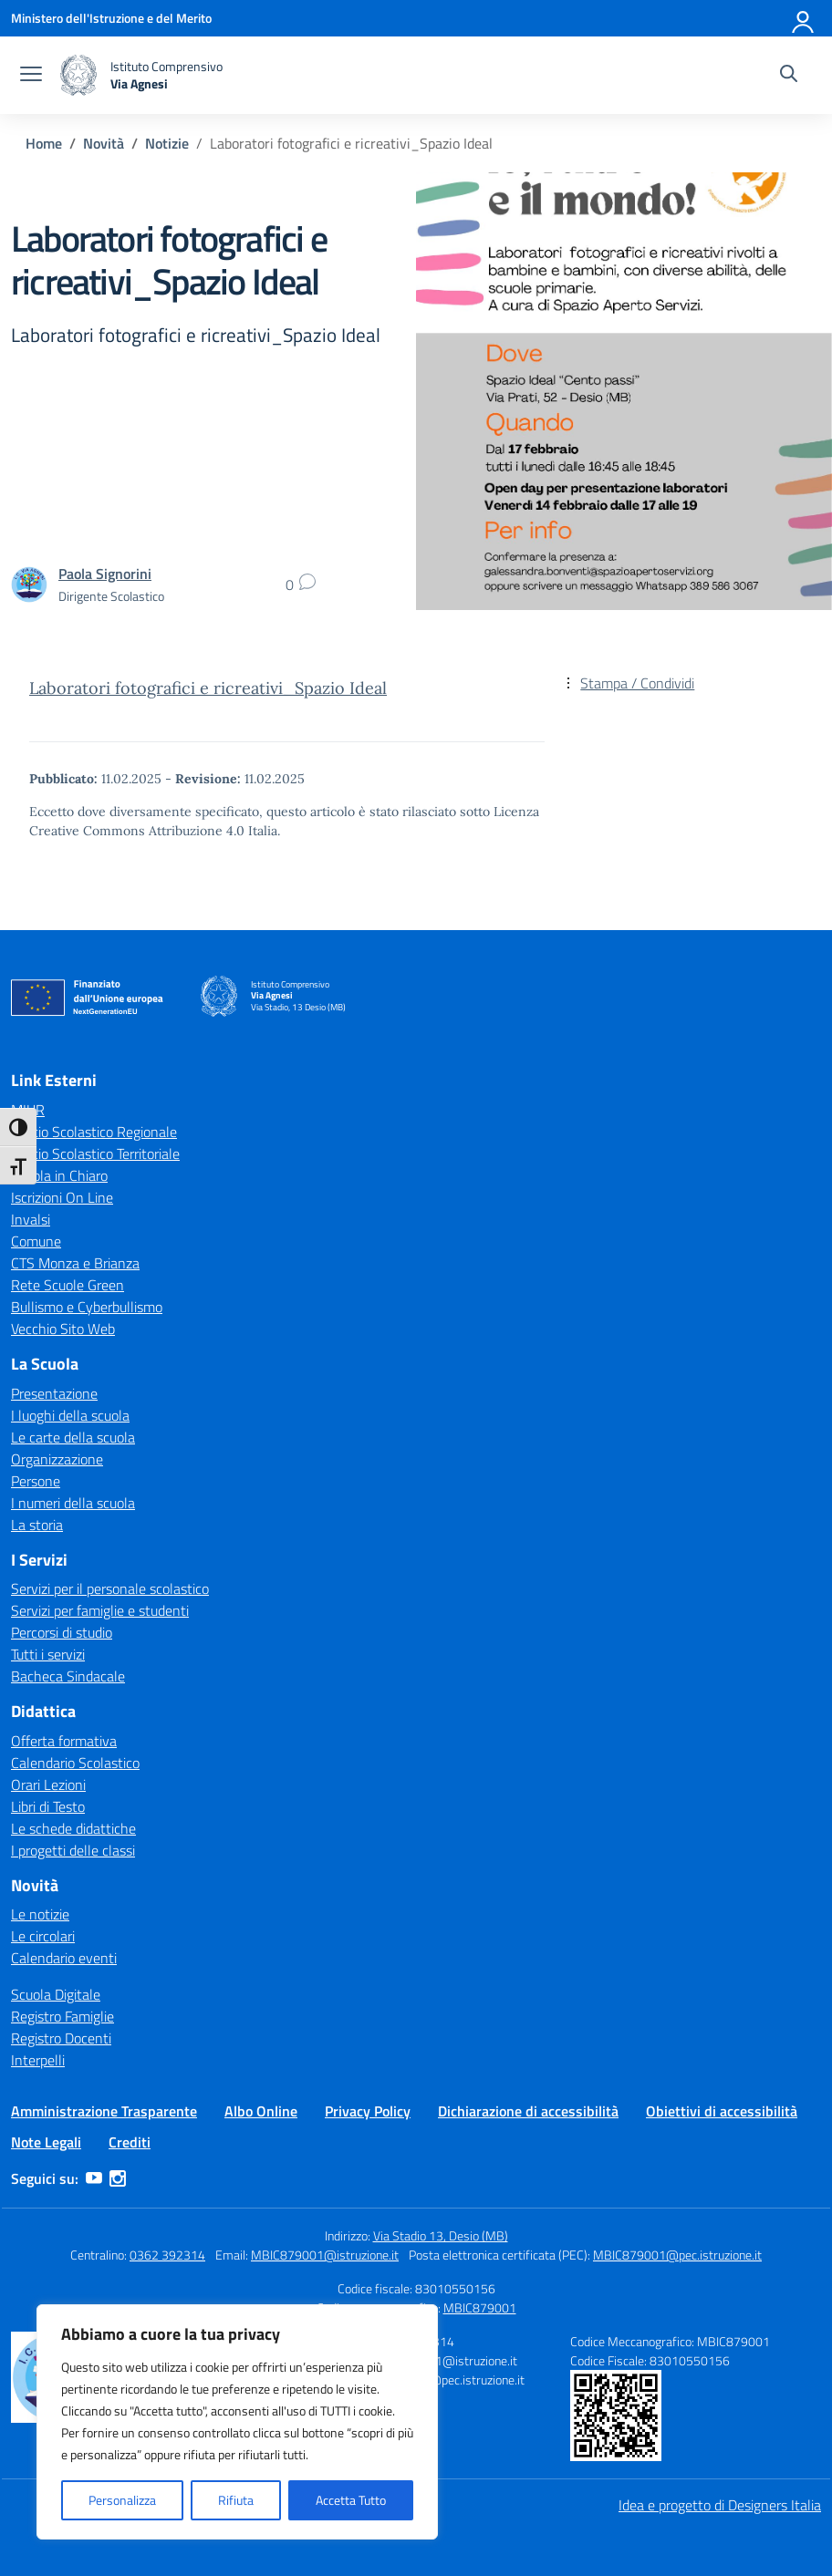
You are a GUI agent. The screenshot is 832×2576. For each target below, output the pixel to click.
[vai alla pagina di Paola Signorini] (104, 574)
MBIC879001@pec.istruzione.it (677, 2254)
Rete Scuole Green (67, 1285)
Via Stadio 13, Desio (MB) (440, 2235)
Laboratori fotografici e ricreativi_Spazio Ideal (208, 688)
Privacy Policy (368, 2111)
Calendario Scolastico (75, 1763)
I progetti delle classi (73, 1850)
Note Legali (46, 2142)
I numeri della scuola (73, 1503)
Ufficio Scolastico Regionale (94, 1132)
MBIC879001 (479, 2307)
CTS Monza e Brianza (75, 1263)
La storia (37, 1525)
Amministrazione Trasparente (104, 2111)
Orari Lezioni (48, 1784)
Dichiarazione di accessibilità (528, 2111)
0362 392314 (167, 2254)
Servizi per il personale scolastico (110, 1588)
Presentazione (54, 1393)
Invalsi (30, 1219)
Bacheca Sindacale (68, 1676)
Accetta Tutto (351, 2499)
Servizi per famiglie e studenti (100, 1610)
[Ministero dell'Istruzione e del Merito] (111, 17)
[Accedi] (803, 18)
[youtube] (94, 2178)
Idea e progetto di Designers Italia (720, 2505)
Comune (36, 1241)
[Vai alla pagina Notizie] (167, 143)
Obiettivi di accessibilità (721, 2111)
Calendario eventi (64, 1958)
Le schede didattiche (73, 1828)
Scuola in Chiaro (59, 1175)
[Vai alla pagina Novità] (103, 143)
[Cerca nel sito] (789, 76)
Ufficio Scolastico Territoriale (95, 1153)
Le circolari (43, 1936)
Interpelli (38, 2060)
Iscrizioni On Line (62, 1197)
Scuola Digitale (55, 1994)
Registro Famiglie (62, 2016)
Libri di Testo (48, 1806)
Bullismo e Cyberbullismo (86, 1307)
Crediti (130, 2142)
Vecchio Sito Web (63, 1329)
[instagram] (117, 2178)
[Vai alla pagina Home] (44, 143)
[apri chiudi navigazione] (31, 76)
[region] (237, 2422)
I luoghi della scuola (70, 1415)
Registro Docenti (61, 2038)
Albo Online (260, 2111)
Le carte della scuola (73, 1437)
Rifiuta (236, 2499)
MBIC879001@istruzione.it (325, 2254)
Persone (35, 1481)
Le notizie (40, 1914)
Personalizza (122, 2499)
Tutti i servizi (48, 1654)
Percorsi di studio (61, 1632)
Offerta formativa (64, 1741)
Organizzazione (57, 1459)
